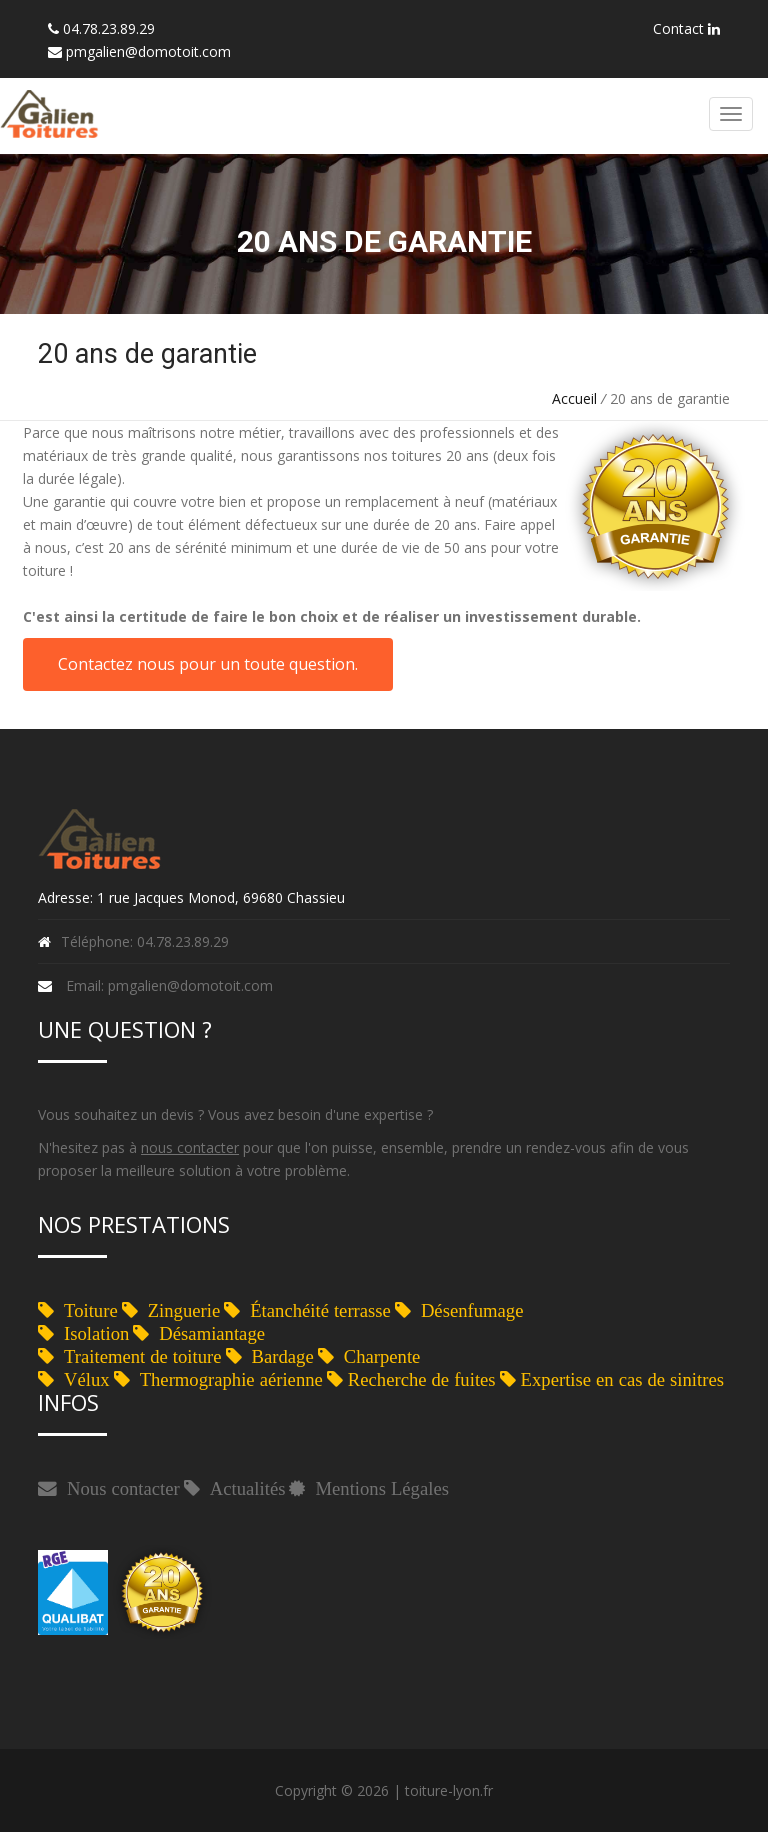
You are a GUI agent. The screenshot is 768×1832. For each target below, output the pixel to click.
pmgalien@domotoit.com (148, 51)
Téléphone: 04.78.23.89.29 (145, 941)
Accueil (574, 398)
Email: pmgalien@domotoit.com (169, 985)
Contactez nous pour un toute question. (208, 664)
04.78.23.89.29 (109, 28)
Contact (686, 28)
